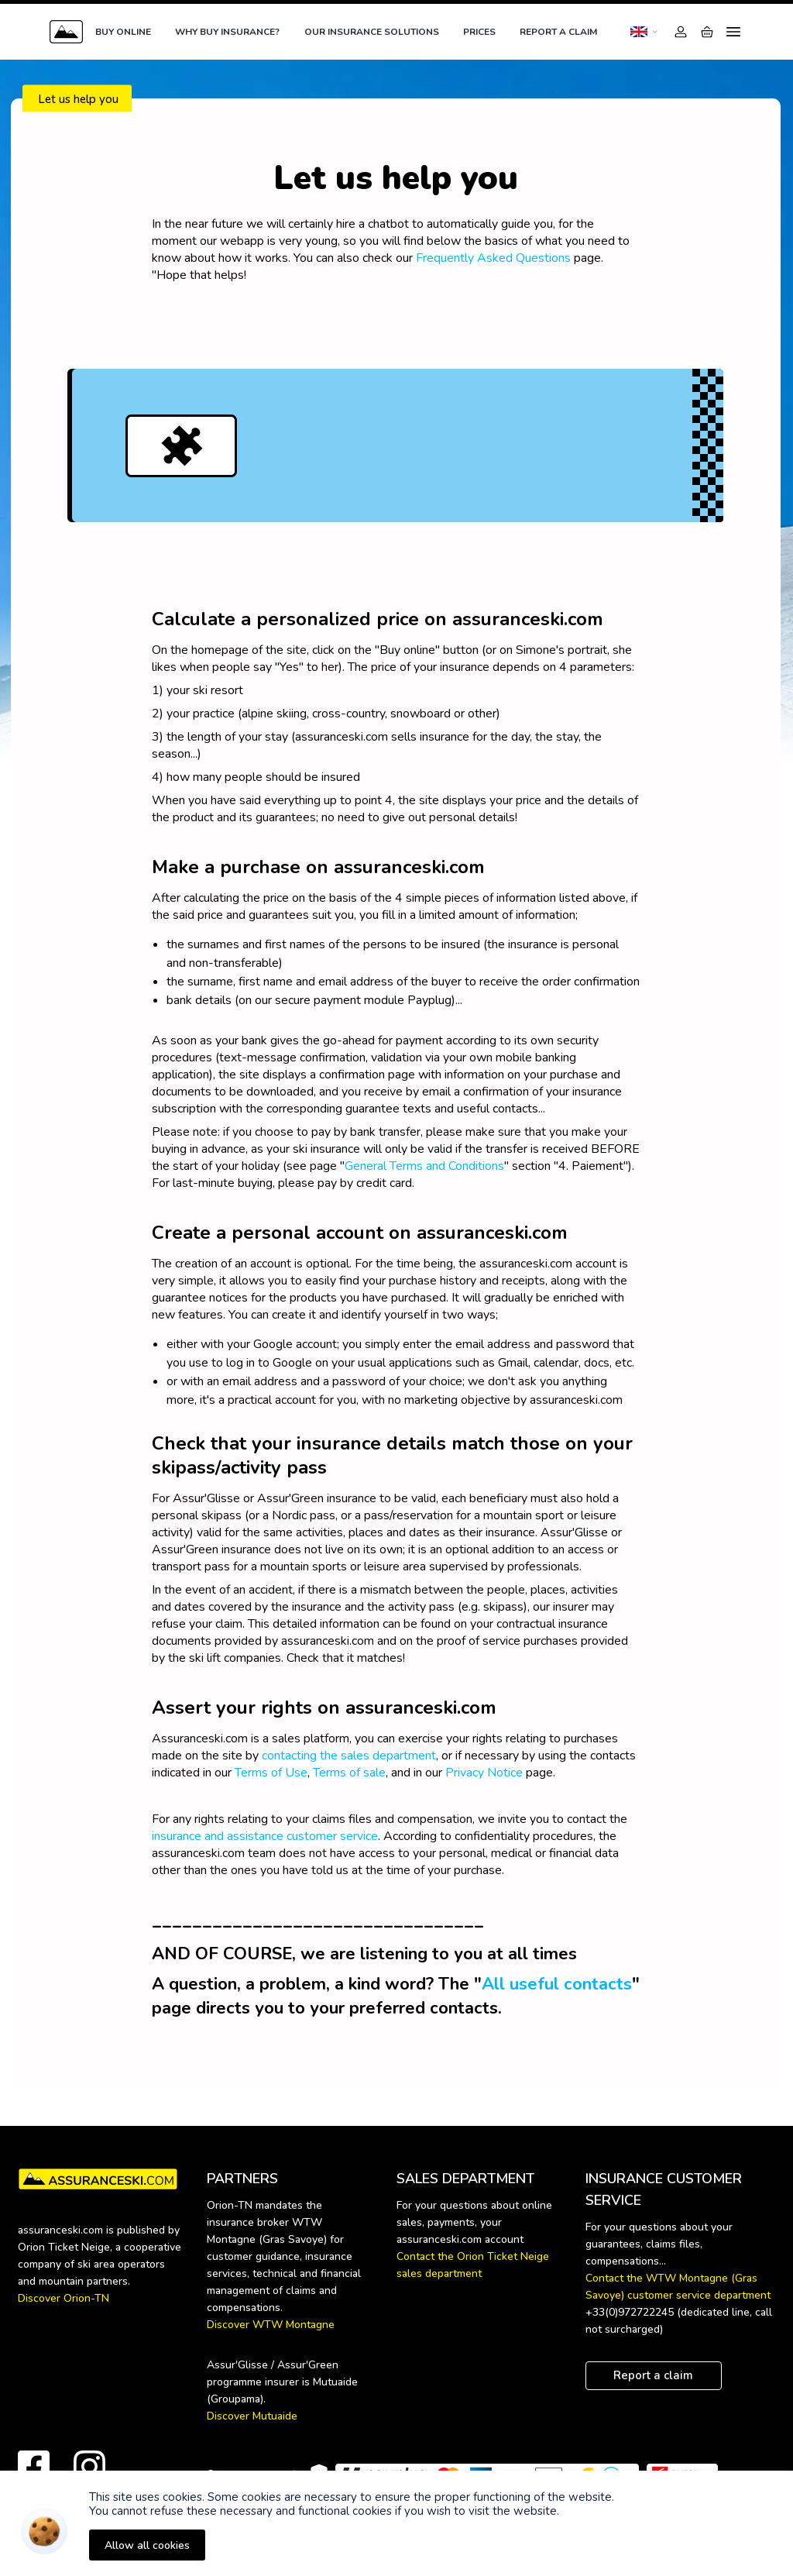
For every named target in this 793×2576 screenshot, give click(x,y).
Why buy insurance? (227, 32)
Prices (479, 32)
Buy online (123, 32)
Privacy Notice (484, 1772)
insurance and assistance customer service (265, 1836)
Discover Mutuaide (252, 2416)
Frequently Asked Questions (493, 258)
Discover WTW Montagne (271, 2324)
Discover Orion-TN (63, 2298)
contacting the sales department (349, 1755)
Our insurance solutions (371, 32)
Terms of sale (349, 1772)
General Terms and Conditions (424, 1166)
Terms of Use (271, 1772)
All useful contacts (557, 1984)
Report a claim (558, 32)
